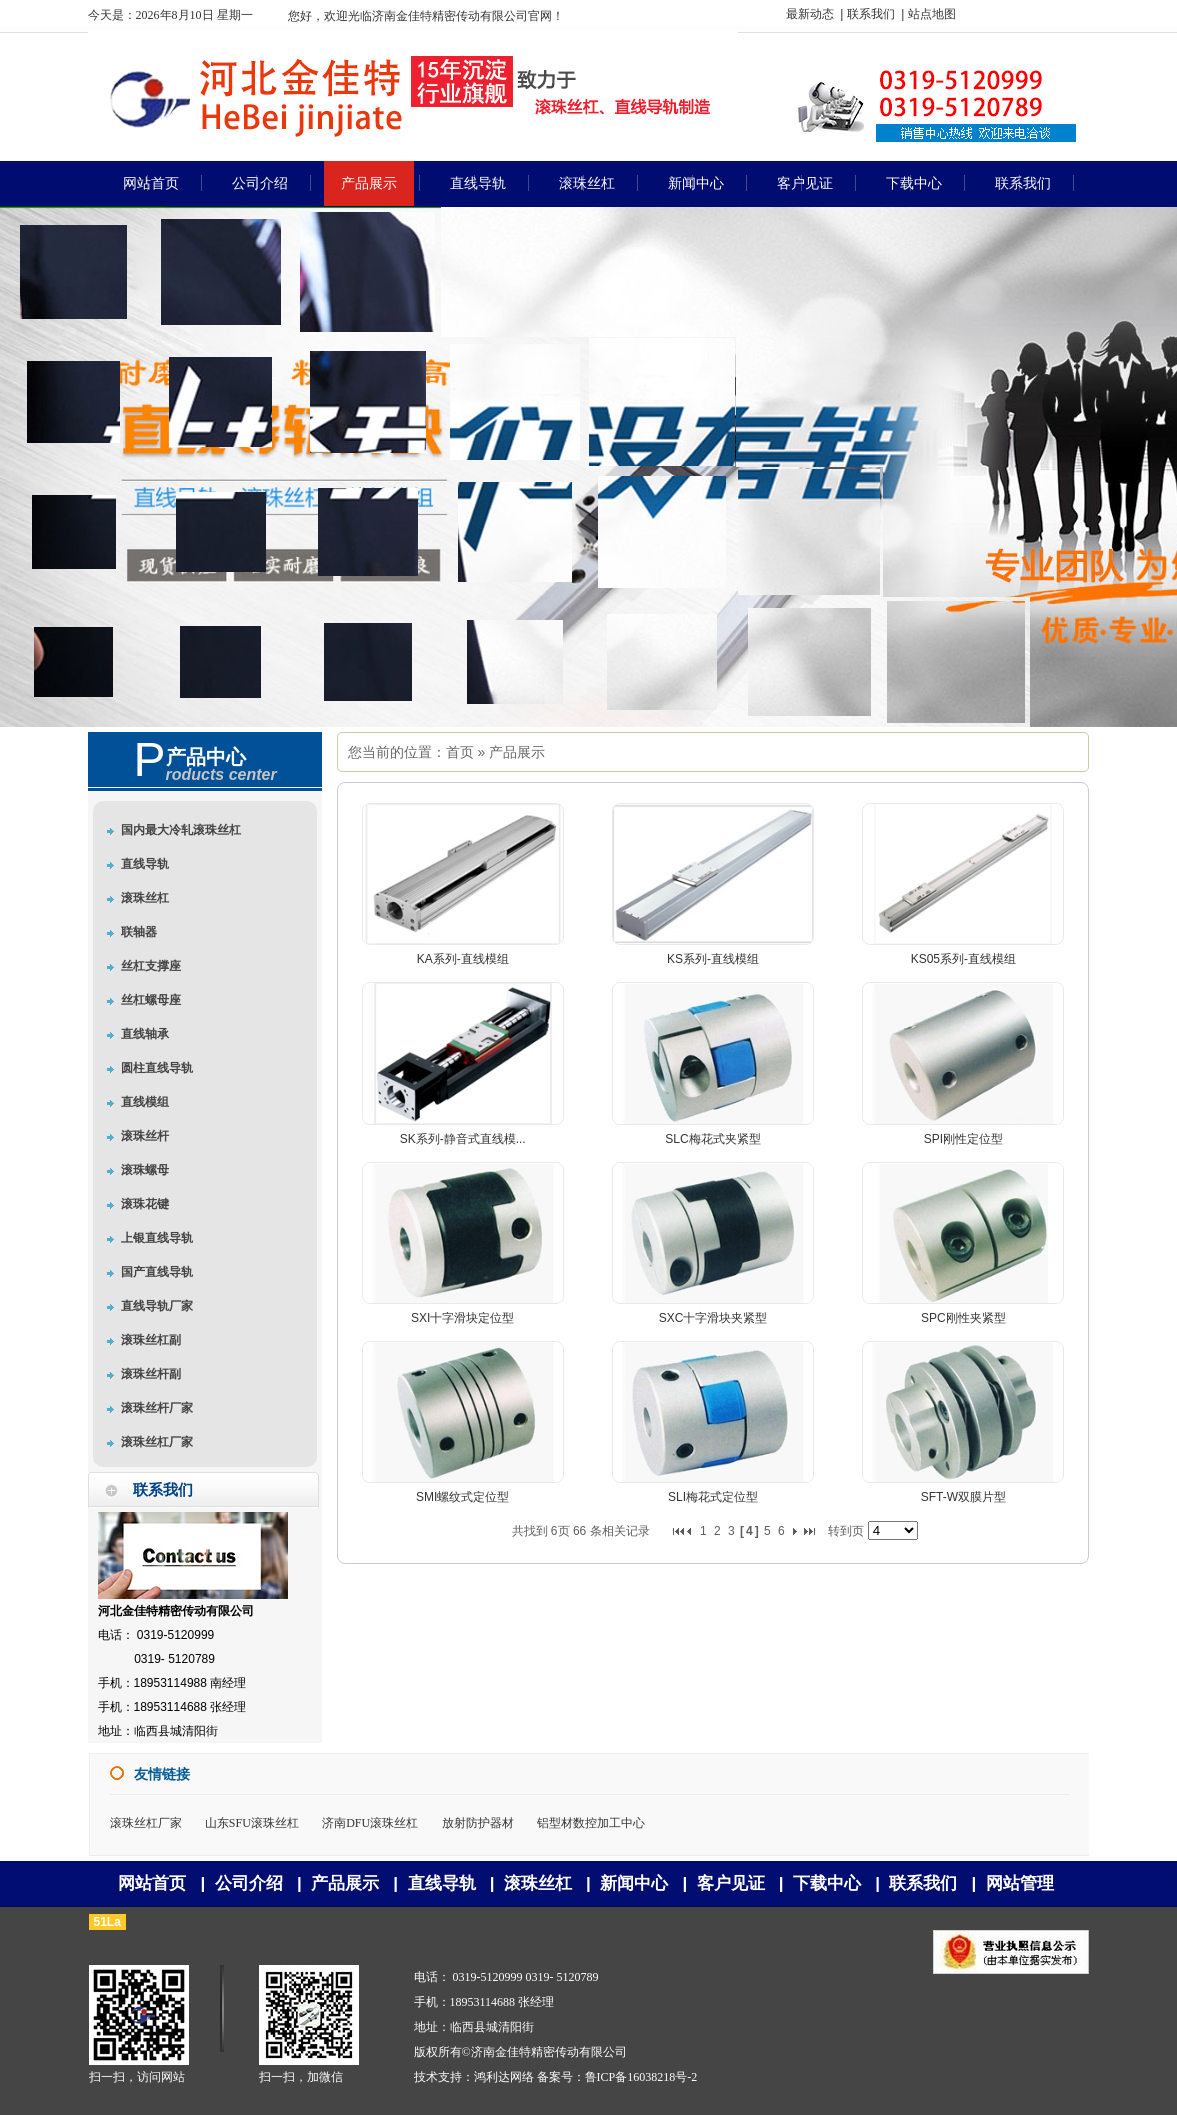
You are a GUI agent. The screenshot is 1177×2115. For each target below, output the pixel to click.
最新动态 (810, 14)
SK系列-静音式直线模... (463, 1139)
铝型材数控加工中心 (591, 1823)
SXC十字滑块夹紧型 (713, 1318)
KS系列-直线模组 (713, 959)
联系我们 (871, 14)
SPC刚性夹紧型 (963, 1318)
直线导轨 (442, 1883)
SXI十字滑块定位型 (462, 1318)
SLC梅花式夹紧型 (712, 1139)
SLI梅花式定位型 (713, 1497)
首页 (460, 752)
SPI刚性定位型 (963, 1139)
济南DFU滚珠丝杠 (370, 1823)
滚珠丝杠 (538, 1883)
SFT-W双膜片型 (963, 1497)
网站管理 (1020, 1883)
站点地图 (932, 14)
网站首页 (152, 1883)
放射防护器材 (478, 1823)
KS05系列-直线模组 (963, 959)
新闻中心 (634, 1883)
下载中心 (827, 1883)
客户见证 (731, 1883)
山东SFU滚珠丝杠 (252, 1823)
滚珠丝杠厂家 (146, 1823)
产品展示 (517, 752)
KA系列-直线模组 (463, 959)
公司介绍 (249, 1883)
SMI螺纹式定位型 (462, 1497)
